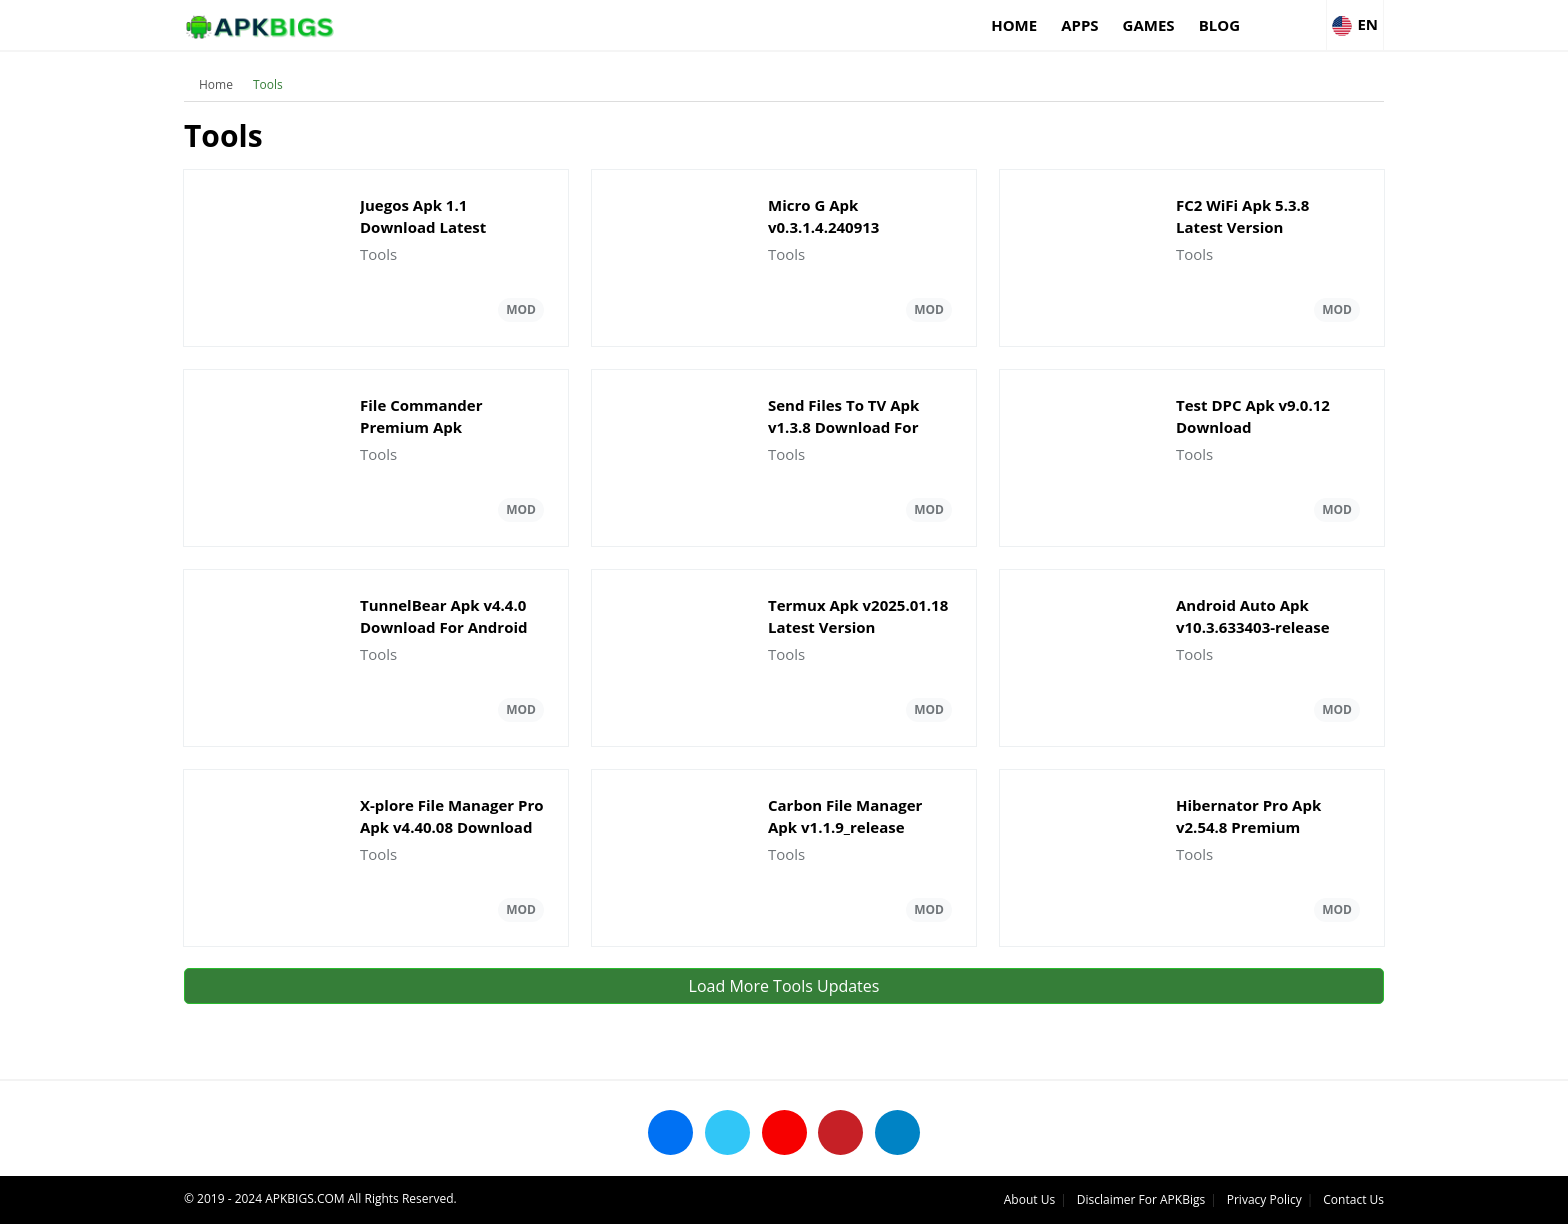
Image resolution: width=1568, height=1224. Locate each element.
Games (1149, 25)
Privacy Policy (1264, 1199)
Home (1014, 25)
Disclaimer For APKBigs (1141, 1199)
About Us (1029, 1199)
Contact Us (1353, 1199)
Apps (1079, 25)
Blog (1219, 25)
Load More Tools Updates (784, 986)
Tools (268, 84)
